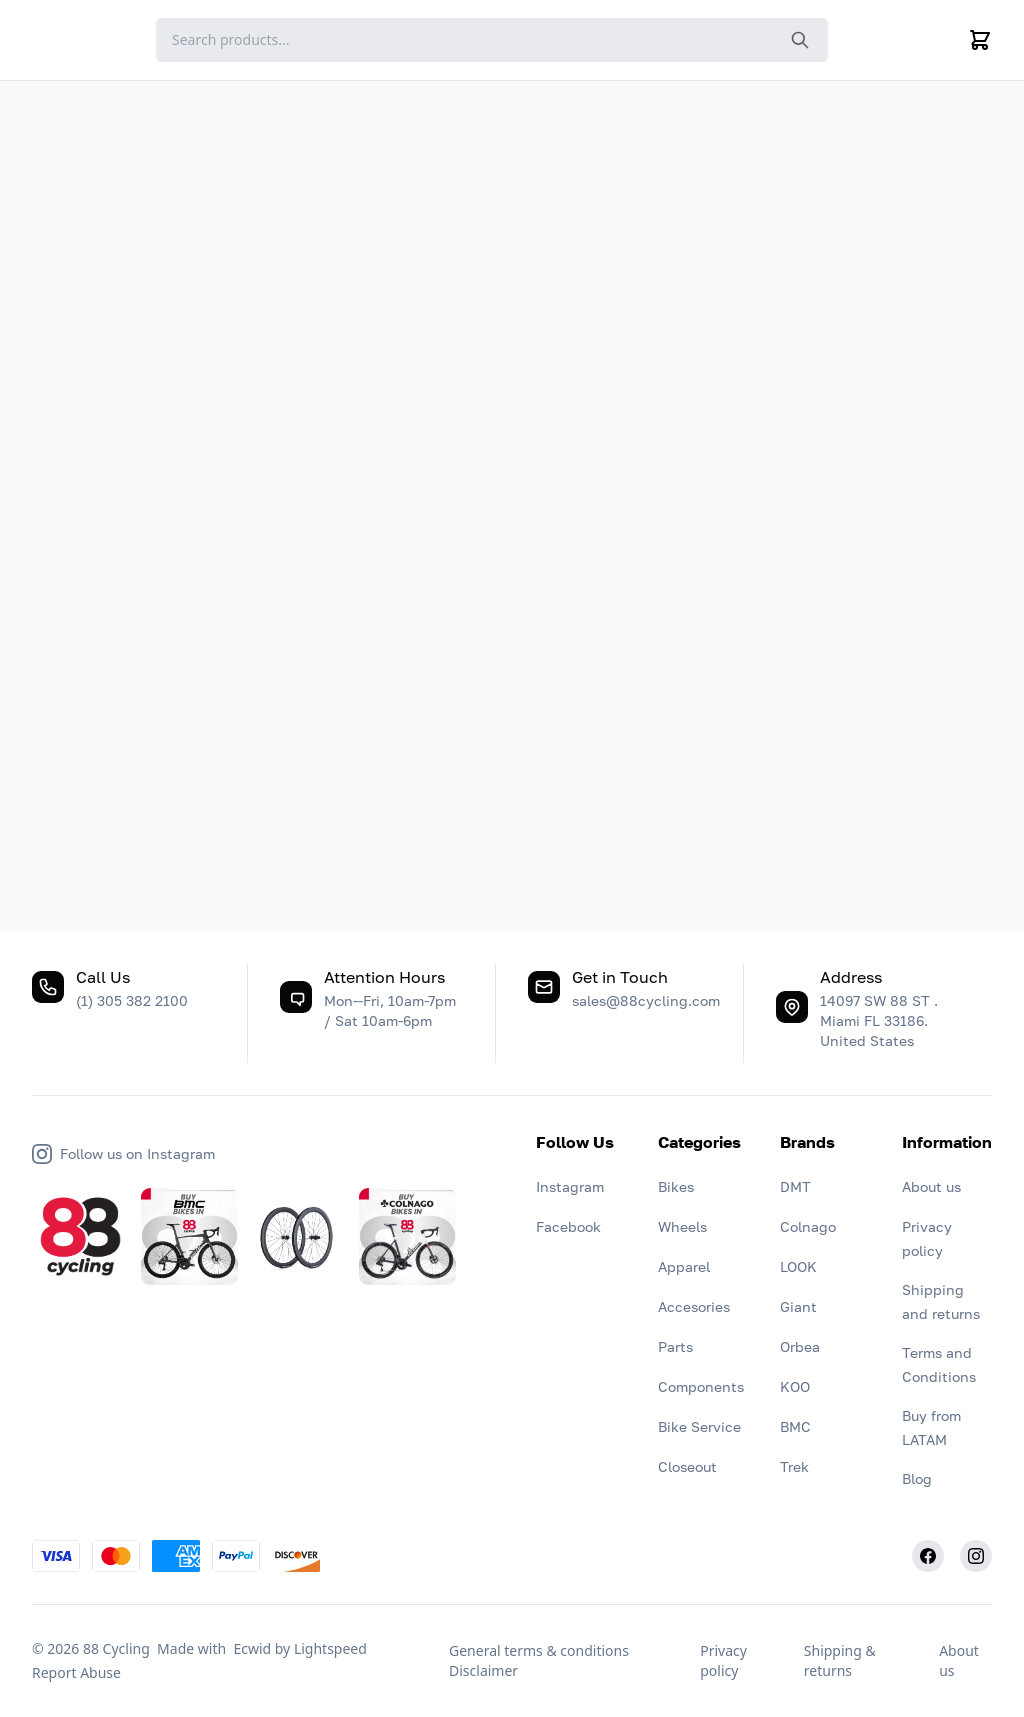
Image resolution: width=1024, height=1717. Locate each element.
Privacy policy (723, 1660)
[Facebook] (928, 1556)
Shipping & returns (840, 1660)
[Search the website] (800, 40)
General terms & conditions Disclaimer (539, 1660)
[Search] (492, 40)
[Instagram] (976, 1556)
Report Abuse (76, 1672)
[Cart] (980, 40)
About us (959, 1660)
